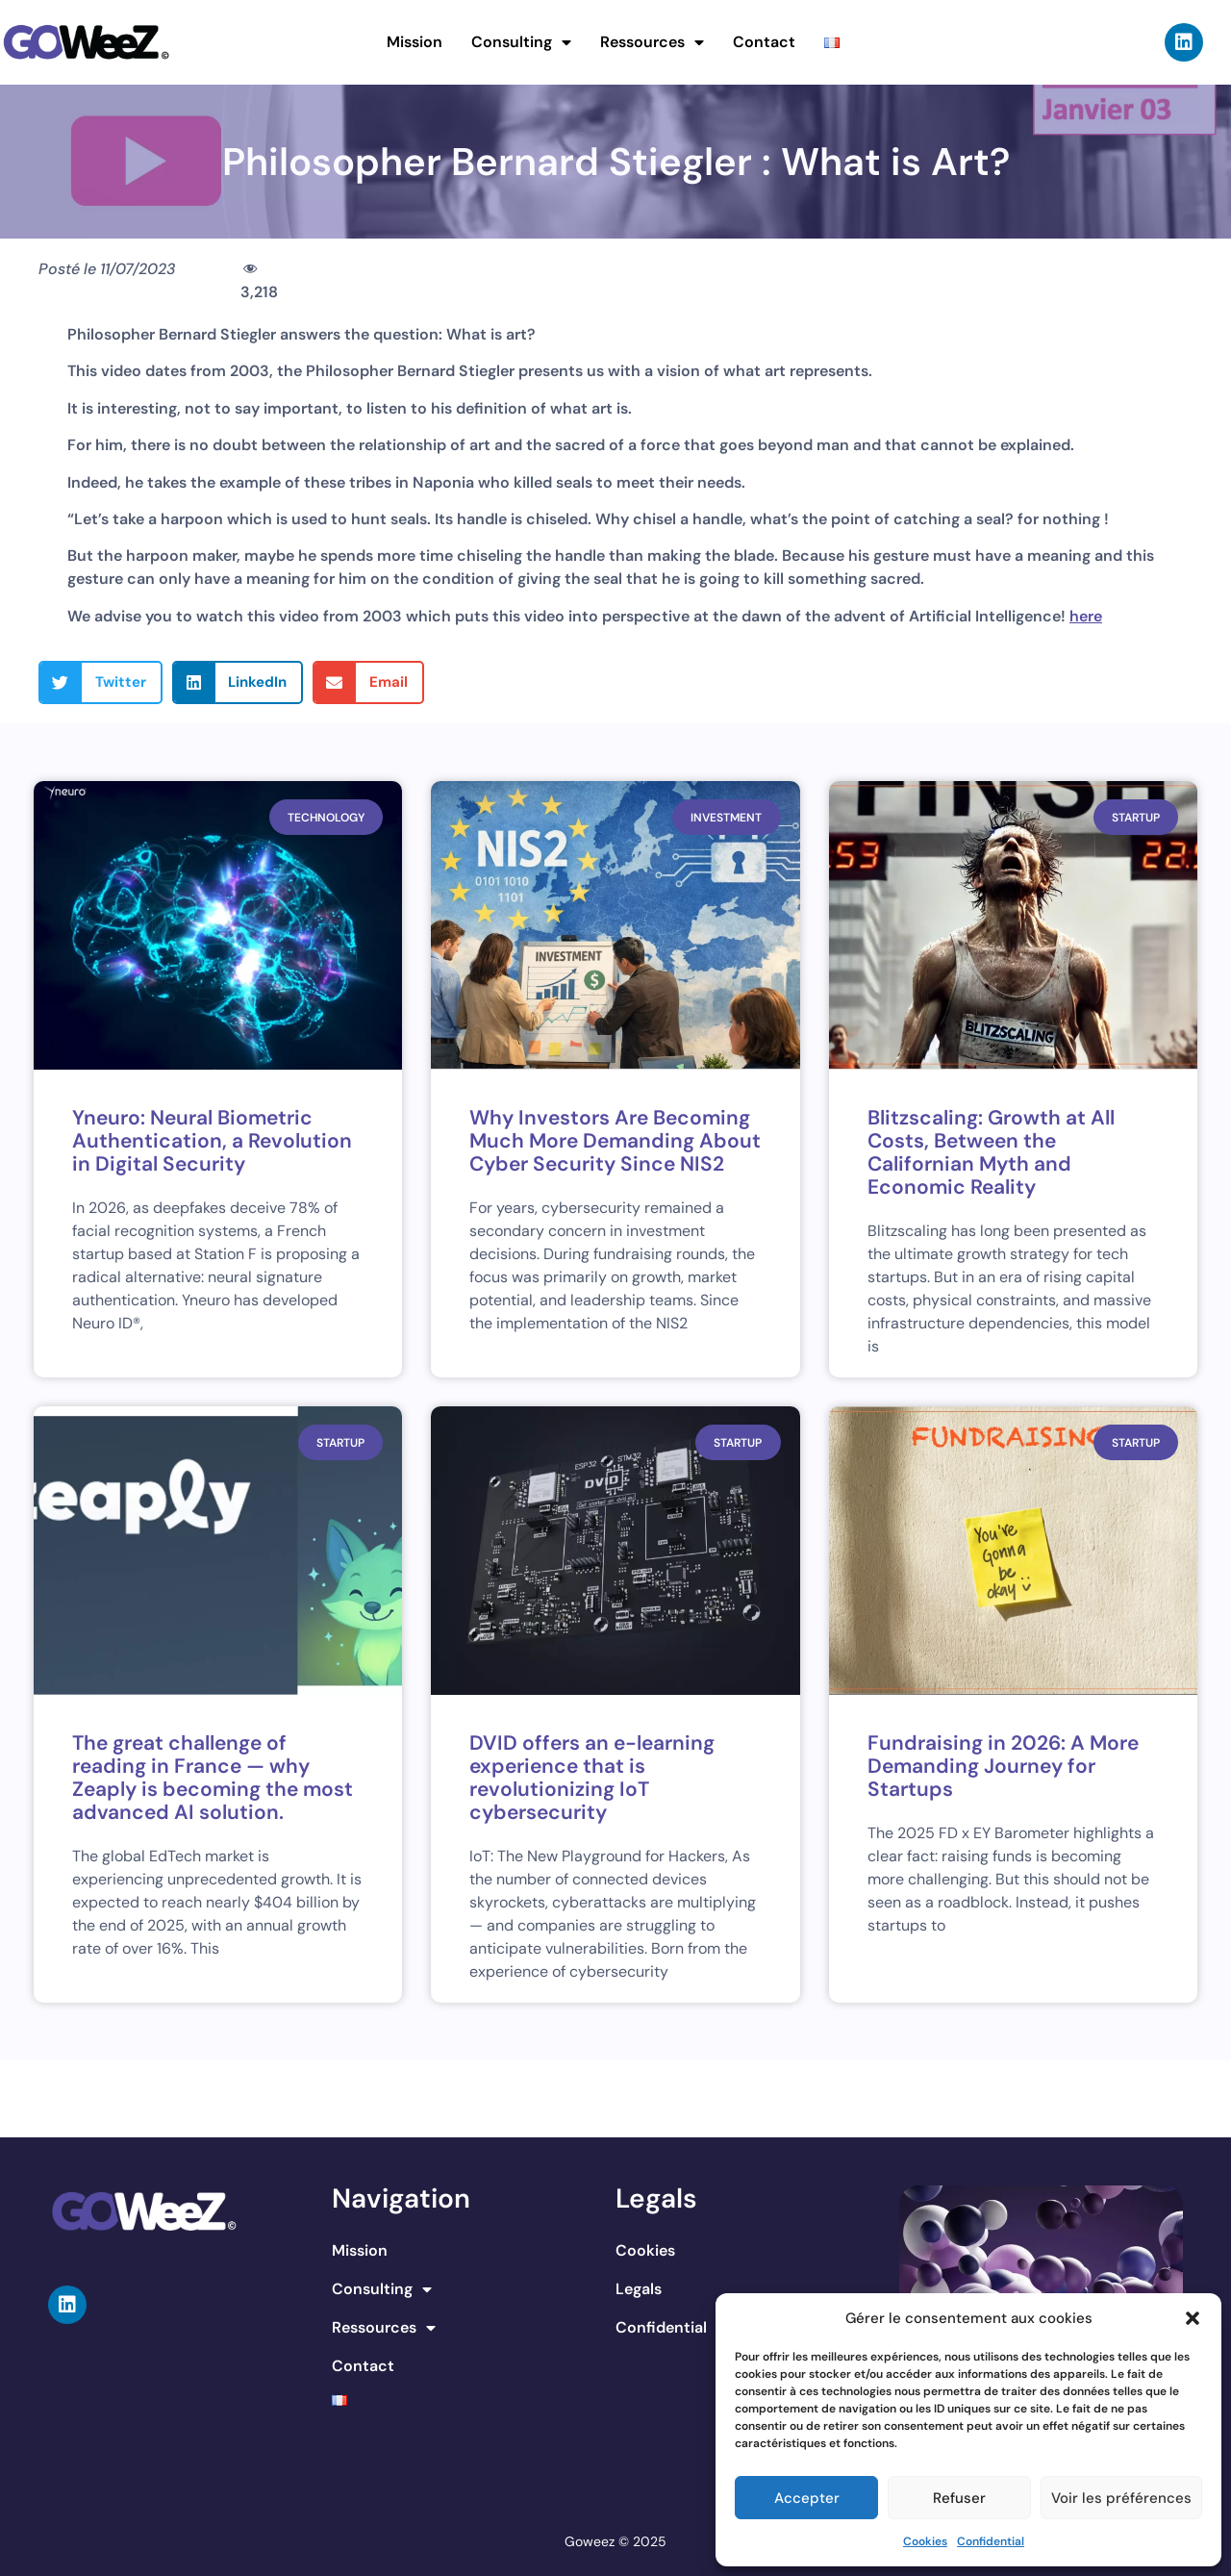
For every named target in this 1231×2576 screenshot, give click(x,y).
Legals (639, 2289)
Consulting (521, 42)
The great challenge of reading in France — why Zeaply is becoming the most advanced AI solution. (212, 1778)
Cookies (925, 2541)
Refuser (959, 2498)
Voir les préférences (1121, 2498)
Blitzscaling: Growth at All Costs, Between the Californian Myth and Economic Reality (991, 1152)
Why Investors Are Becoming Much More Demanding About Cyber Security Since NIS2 (615, 1140)
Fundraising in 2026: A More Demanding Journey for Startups (1003, 1766)
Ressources (652, 42)
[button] (1192, 2318)
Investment (726, 817)
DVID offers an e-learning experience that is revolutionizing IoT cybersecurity (592, 1778)
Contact (764, 42)
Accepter (807, 2498)
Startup (1136, 817)
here (1085, 616)
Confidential (990, 2541)
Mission (414, 42)
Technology (326, 817)
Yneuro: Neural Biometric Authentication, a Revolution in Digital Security (212, 1140)
